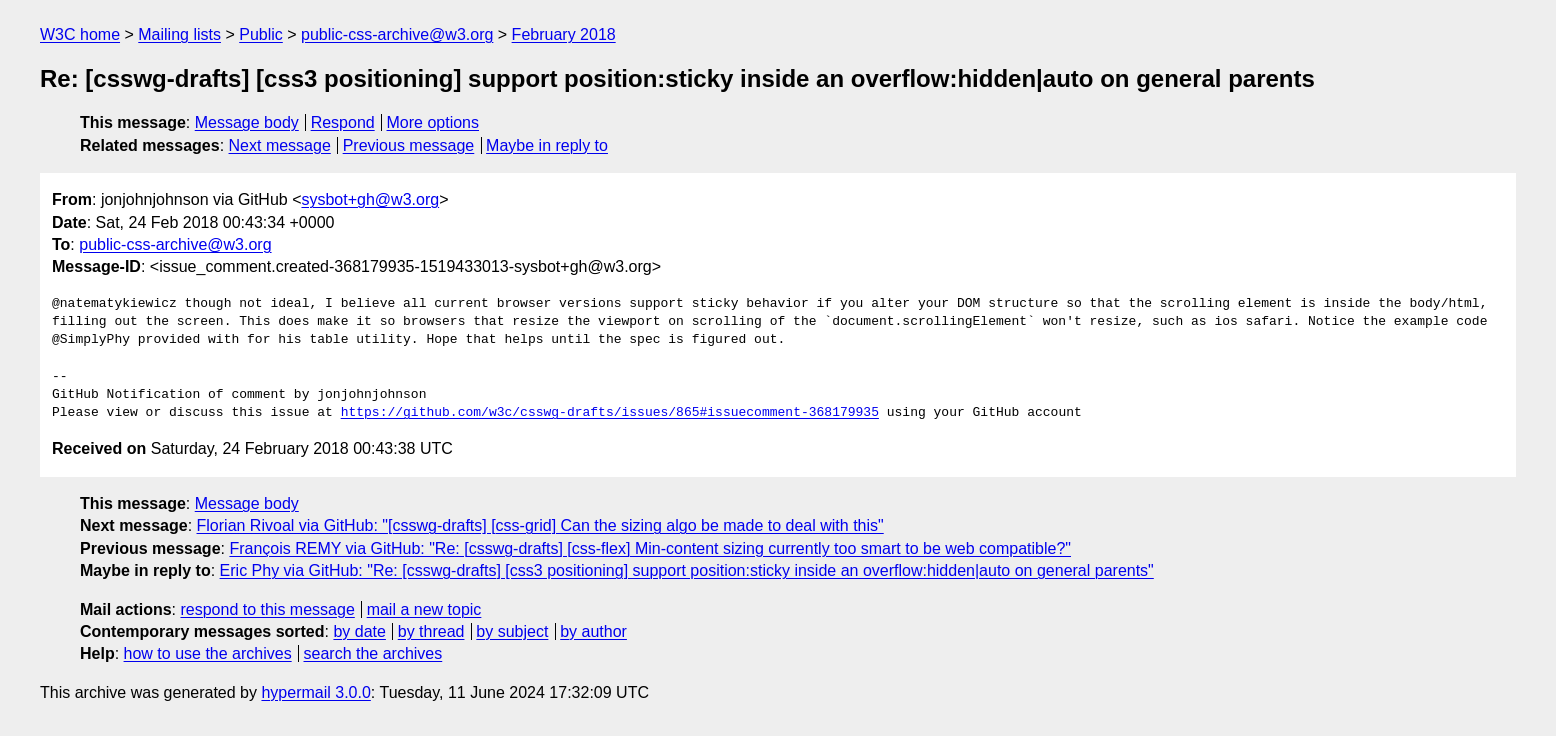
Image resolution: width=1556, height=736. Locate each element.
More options (433, 122)
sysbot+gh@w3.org (370, 199)
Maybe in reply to (547, 145)
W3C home (80, 34)
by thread (431, 631)
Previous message (409, 145)
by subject (512, 631)
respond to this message (267, 609)
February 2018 (564, 34)
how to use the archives (208, 653)
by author (593, 631)
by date (359, 631)
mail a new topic (424, 609)
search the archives (373, 653)
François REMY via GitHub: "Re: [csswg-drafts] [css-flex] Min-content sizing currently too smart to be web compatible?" (650, 548)
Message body (247, 122)
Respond (343, 122)
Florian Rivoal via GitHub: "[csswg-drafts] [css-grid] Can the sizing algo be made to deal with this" (540, 525)
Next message (280, 145)
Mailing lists (179, 34)
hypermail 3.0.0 (315, 692)
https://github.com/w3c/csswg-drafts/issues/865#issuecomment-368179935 (610, 413)
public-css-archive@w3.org (397, 34)
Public (261, 34)
